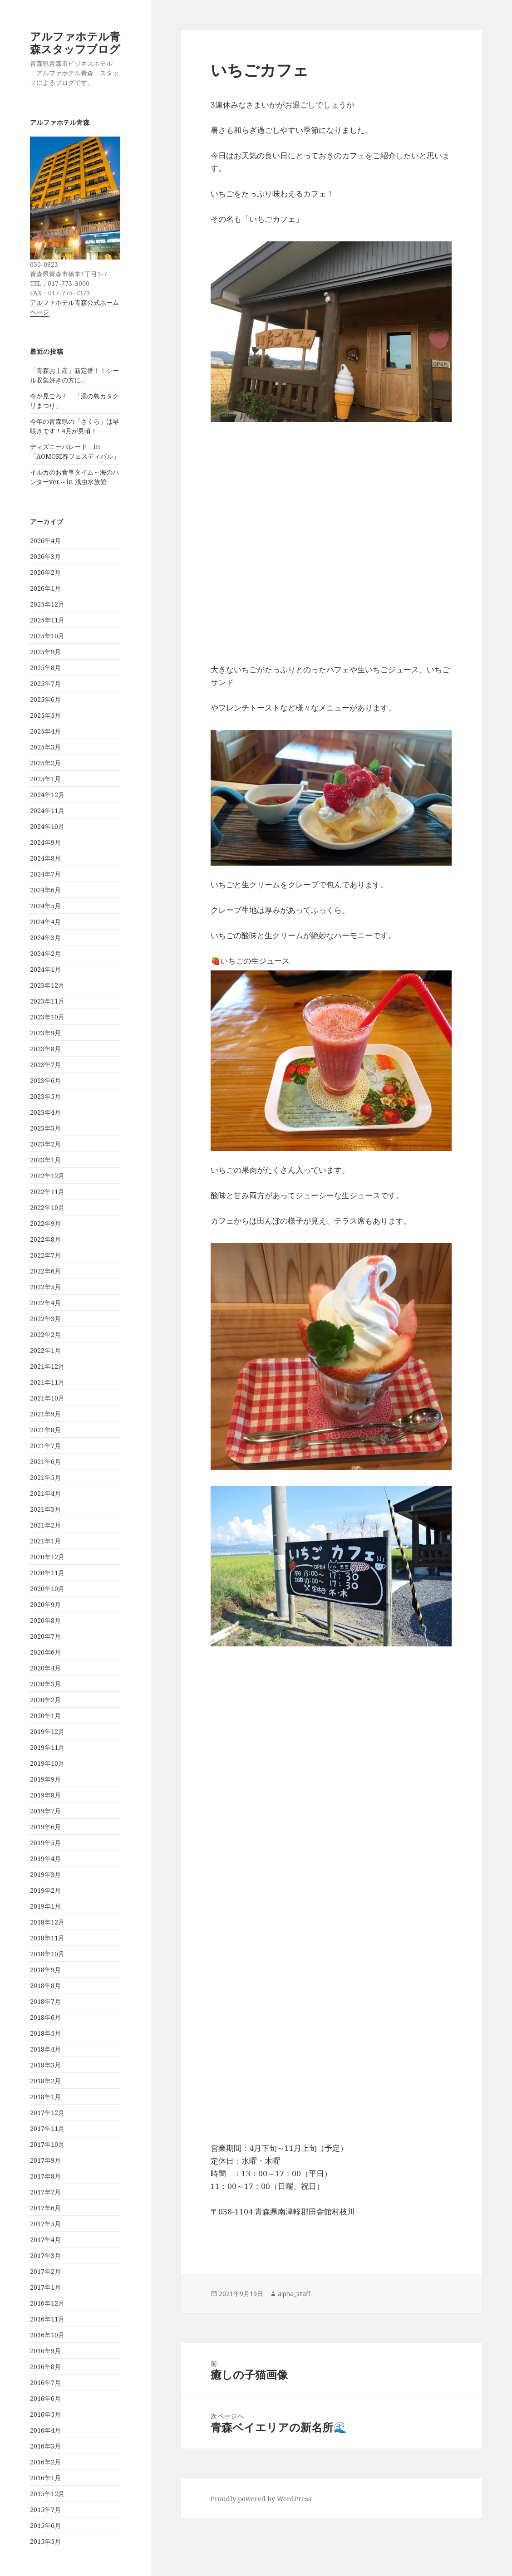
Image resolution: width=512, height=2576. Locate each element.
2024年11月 (47, 810)
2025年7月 (45, 683)
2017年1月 (45, 2287)
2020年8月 (45, 1620)
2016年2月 (45, 2462)
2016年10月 (47, 2335)
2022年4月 (45, 1302)
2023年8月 (45, 1048)
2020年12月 (47, 1556)
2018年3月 (45, 2065)
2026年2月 (45, 572)
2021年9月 (45, 1414)
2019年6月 (45, 1826)
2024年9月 (45, 842)
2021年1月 (45, 1541)
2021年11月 (47, 1382)
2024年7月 (45, 874)
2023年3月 (45, 1128)
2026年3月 (45, 556)
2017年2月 (45, 2271)
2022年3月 (45, 1318)
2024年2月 (45, 953)
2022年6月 (45, 1271)
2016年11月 (47, 2319)
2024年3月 (45, 937)
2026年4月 (45, 540)
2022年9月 (45, 1223)
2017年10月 (47, 2144)
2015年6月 (45, 2525)
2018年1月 (45, 2096)
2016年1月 (45, 2477)
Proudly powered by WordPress (261, 2498)
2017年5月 (45, 2223)
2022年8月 (45, 1239)
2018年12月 (47, 1922)
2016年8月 (45, 2366)
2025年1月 (45, 778)
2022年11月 (47, 1191)
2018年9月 (45, 1969)
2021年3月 (45, 1509)
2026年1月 (45, 588)
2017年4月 (45, 2239)
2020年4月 (45, 1668)
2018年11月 (47, 1938)
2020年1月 (45, 1715)
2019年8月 (45, 1795)
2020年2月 (45, 1699)
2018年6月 (45, 2017)
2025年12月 (47, 604)
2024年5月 (45, 905)
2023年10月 (47, 1017)
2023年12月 (47, 985)
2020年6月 (45, 1652)
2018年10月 (47, 1953)
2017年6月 (45, 2208)
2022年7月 (45, 1255)
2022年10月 (47, 1207)
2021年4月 (45, 1493)
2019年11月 (47, 1747)
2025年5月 (45, 715)
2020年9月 (45, 1604)
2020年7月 (45, 1636)
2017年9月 (45, 2160)
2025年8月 (45, 667)
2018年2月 (45, 2080)
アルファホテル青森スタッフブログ (75, 42)
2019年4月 (45, 1858)
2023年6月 (45, 1080)
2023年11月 (47, 1001)
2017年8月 (45, 2176)
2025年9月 (45, 651)
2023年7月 (45, 1064)
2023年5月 (45, 1096)
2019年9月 (45, 1779)
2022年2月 (45, 1334)
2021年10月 (47, 1398)
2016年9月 (45, 2350)
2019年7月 (45, 1811)
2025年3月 (45, 747)
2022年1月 (45, 1350)
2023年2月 (45, 1144)
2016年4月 (45, 2430)
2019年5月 (45, 1842)
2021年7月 (45, 1445)
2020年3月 (45, 1684)
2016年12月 (47, 2303)
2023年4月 (45, 1112)
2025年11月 (47, 620)
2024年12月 (47, 794)
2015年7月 (45, 2509)
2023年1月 (45, 1160)
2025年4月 (45, 731)
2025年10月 (47, 636)
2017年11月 (47, 2128)
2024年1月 (45, 969)
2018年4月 (45, 2049)
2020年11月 (47, 1572)
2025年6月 (45, 699)
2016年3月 (45, 2446)
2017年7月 (45, 2192)
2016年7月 (45, 2382)
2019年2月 (45, 1890)
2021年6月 (45, 1461)
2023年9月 (45, 1032)
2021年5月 (45, 1477)
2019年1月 (45, 1906)
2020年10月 (47, 1588)
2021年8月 (45, 1429)
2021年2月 (45, 1525)
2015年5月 (45, 2541)
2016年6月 (45, 2398)
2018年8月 (45, 1985)
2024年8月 (45, 858)
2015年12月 (47, 2493)
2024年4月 (45, 921)
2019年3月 (45, 1874)
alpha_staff (294, 2293)
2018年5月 (45, 2033)
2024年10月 (47, 826)
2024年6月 (45, 890)
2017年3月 (45, 2255)
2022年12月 (47, 1175)
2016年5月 (45, 2414)
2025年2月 (45, 763)
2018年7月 (45, 2001)
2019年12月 (47, 1731)
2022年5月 (45, 1287)
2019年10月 (47, 1763)
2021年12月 (47, 1366)
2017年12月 (47, 2112)
